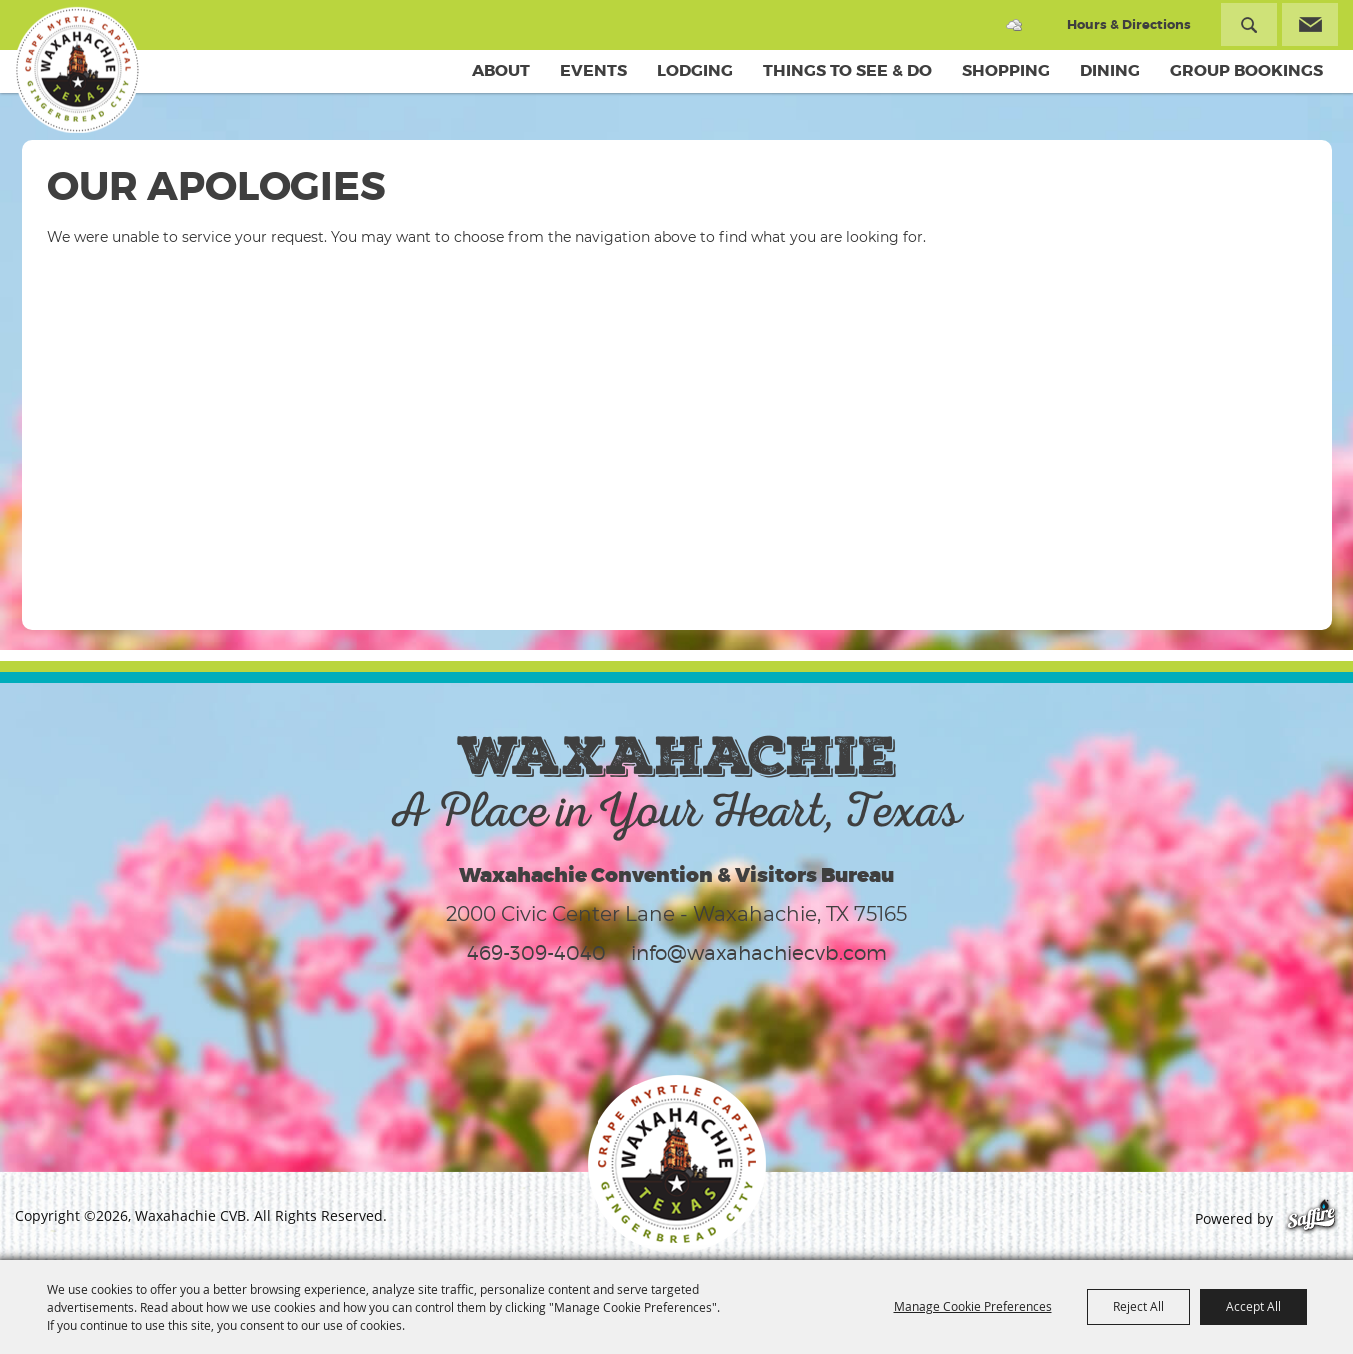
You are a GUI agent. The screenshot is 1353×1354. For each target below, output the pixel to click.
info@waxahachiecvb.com (759, 953)
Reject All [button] (1138, 1306)
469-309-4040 (536, 953)
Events (593, 70)
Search (1249, 24)
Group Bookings (1246, 70)
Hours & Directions (1129, 24)
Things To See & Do (847, 70)
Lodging (695, 70)
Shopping (1006, 70)
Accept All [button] (1253, 1306)
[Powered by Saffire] (1311, 1218)
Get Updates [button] (1310, 24)
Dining (1110, 70)
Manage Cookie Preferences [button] (973, 1306)
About (501, 70)
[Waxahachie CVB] (78, 70)
